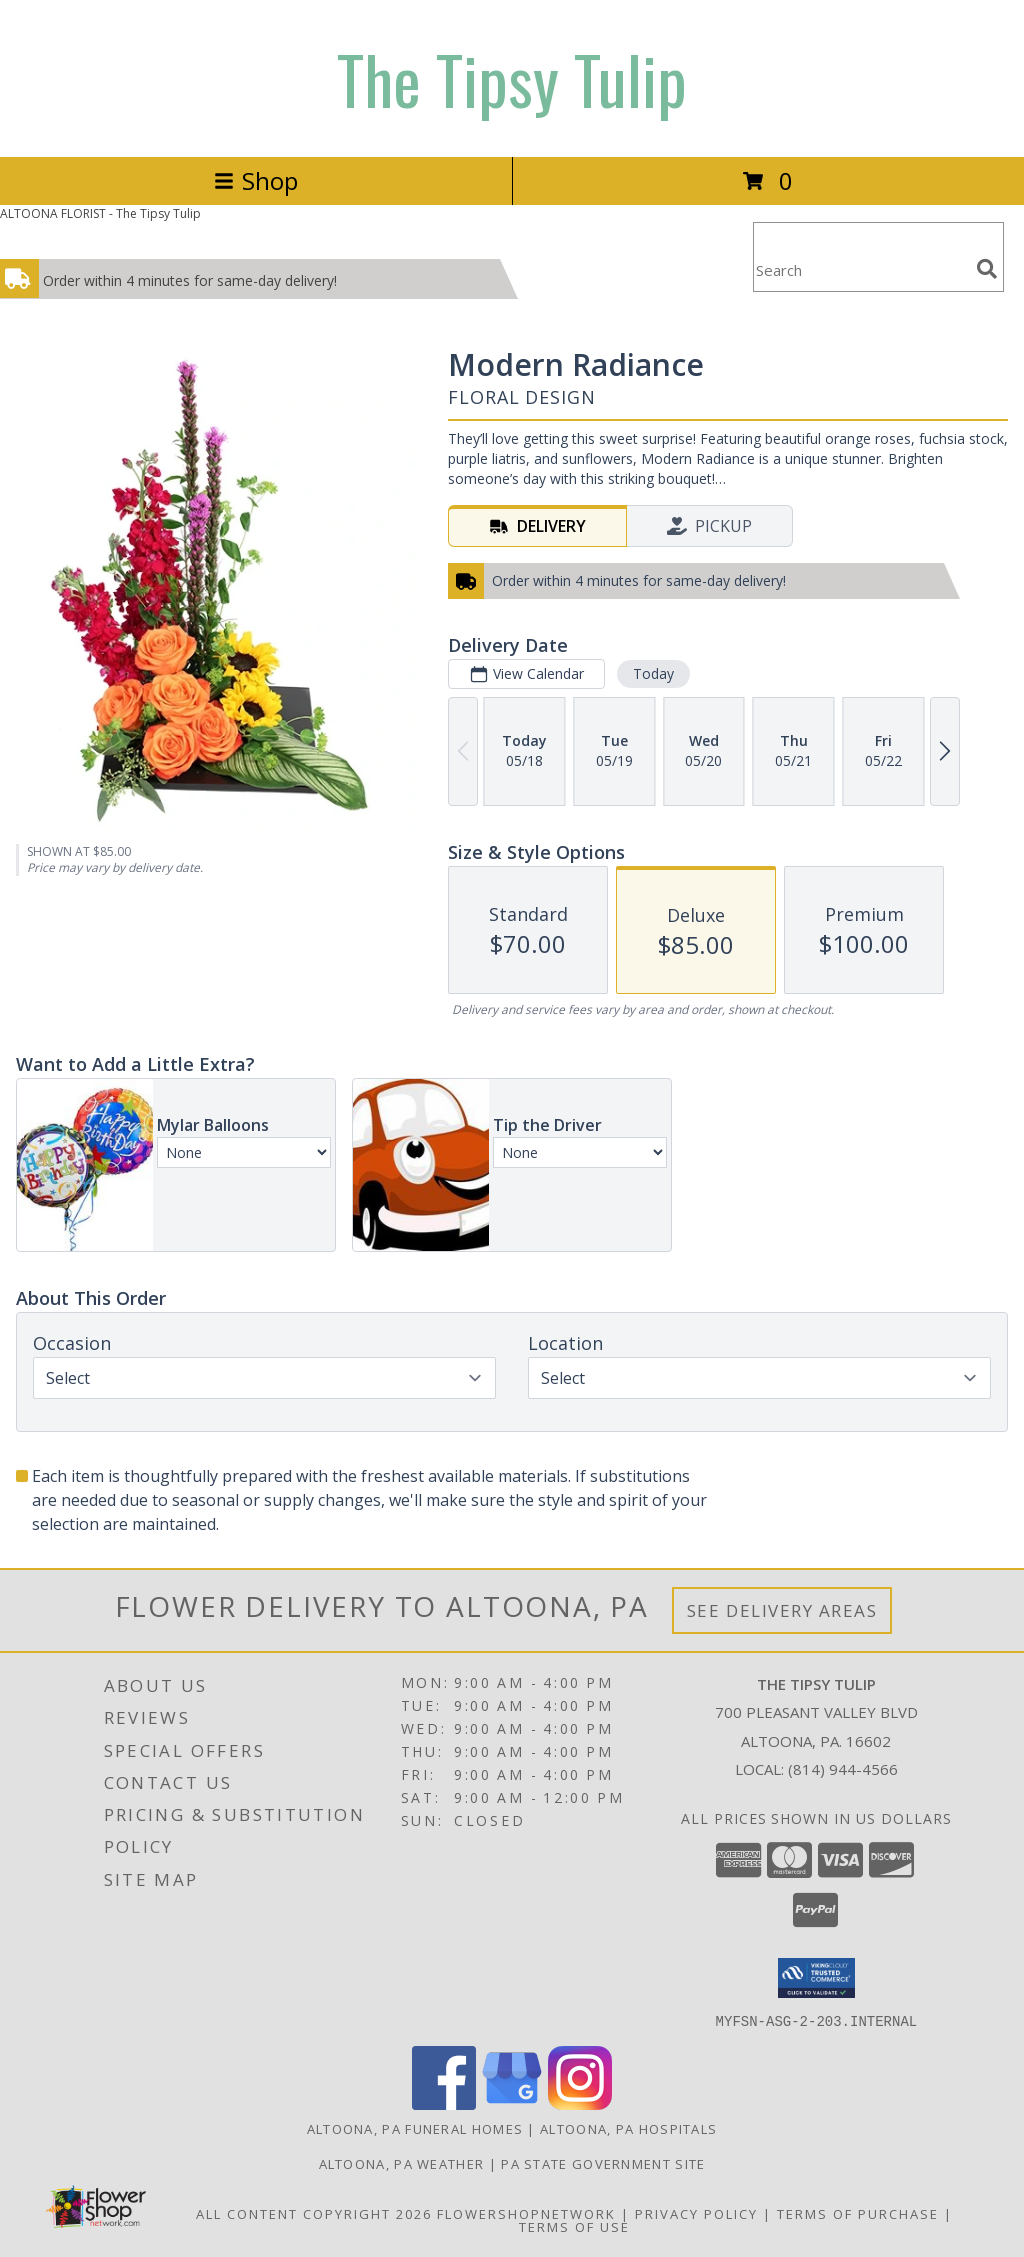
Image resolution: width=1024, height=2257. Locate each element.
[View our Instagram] (580, 2103)
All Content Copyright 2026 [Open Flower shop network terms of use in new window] (314, 2213)
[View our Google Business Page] (512, 2103)
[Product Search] (861, 269)
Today (653, 673)
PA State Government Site (603, 2163)
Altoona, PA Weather (402, 2163)
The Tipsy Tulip (512, 78)
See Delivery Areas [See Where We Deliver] (782, 1610)
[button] (816, 1978)
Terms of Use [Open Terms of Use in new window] (574, 2226)
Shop (256, 180)
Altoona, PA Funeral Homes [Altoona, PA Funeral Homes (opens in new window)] (415, 2128)
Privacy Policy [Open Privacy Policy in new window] (696, 2213)
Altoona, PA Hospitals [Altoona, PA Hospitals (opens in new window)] (628, 2128)
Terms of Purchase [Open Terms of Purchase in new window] (858, 2213)
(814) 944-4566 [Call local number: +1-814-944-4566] (843, 1769)
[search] (987, 269)
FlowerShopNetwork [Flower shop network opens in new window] (526, 2213)
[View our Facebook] (444, 2103)
